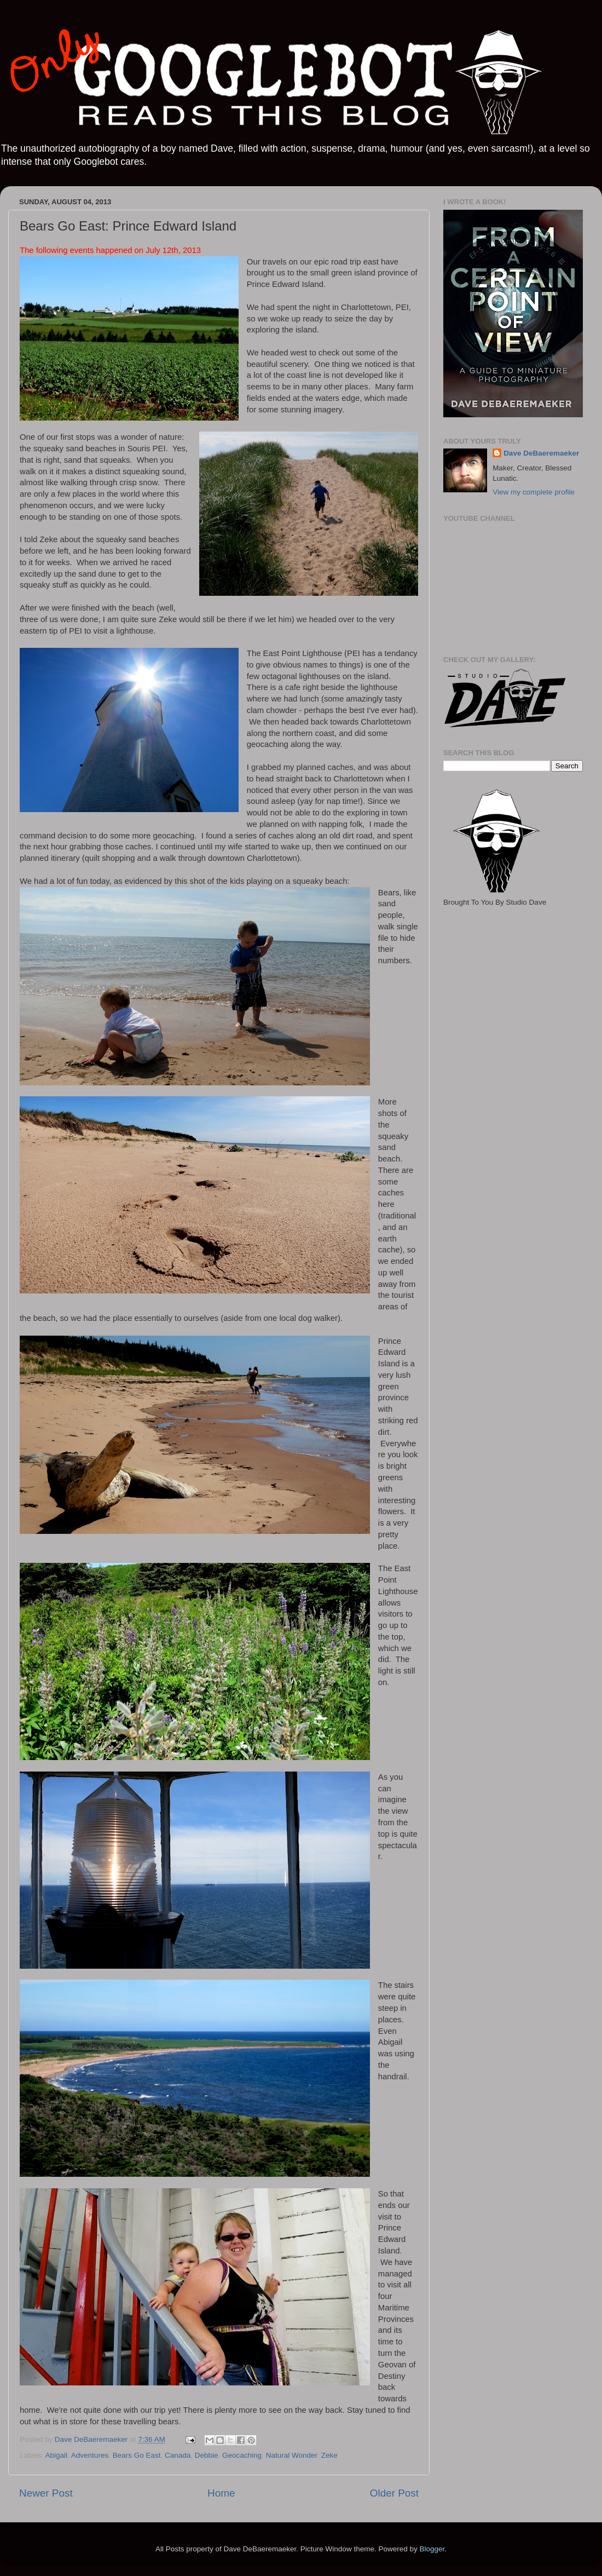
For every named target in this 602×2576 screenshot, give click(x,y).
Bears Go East (137, 2455)
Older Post (394, 2493)
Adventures (89, 2455)
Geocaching (242, 2455)
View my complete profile (534, 492)
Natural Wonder (291, 2455)
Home (221, 2493)
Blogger (431, 2549)
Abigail (56, 2455)
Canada (177, 2455)
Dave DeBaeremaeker (541, 453)
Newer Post (46, 2493)
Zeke (329, 2455)
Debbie (206, 2455)
